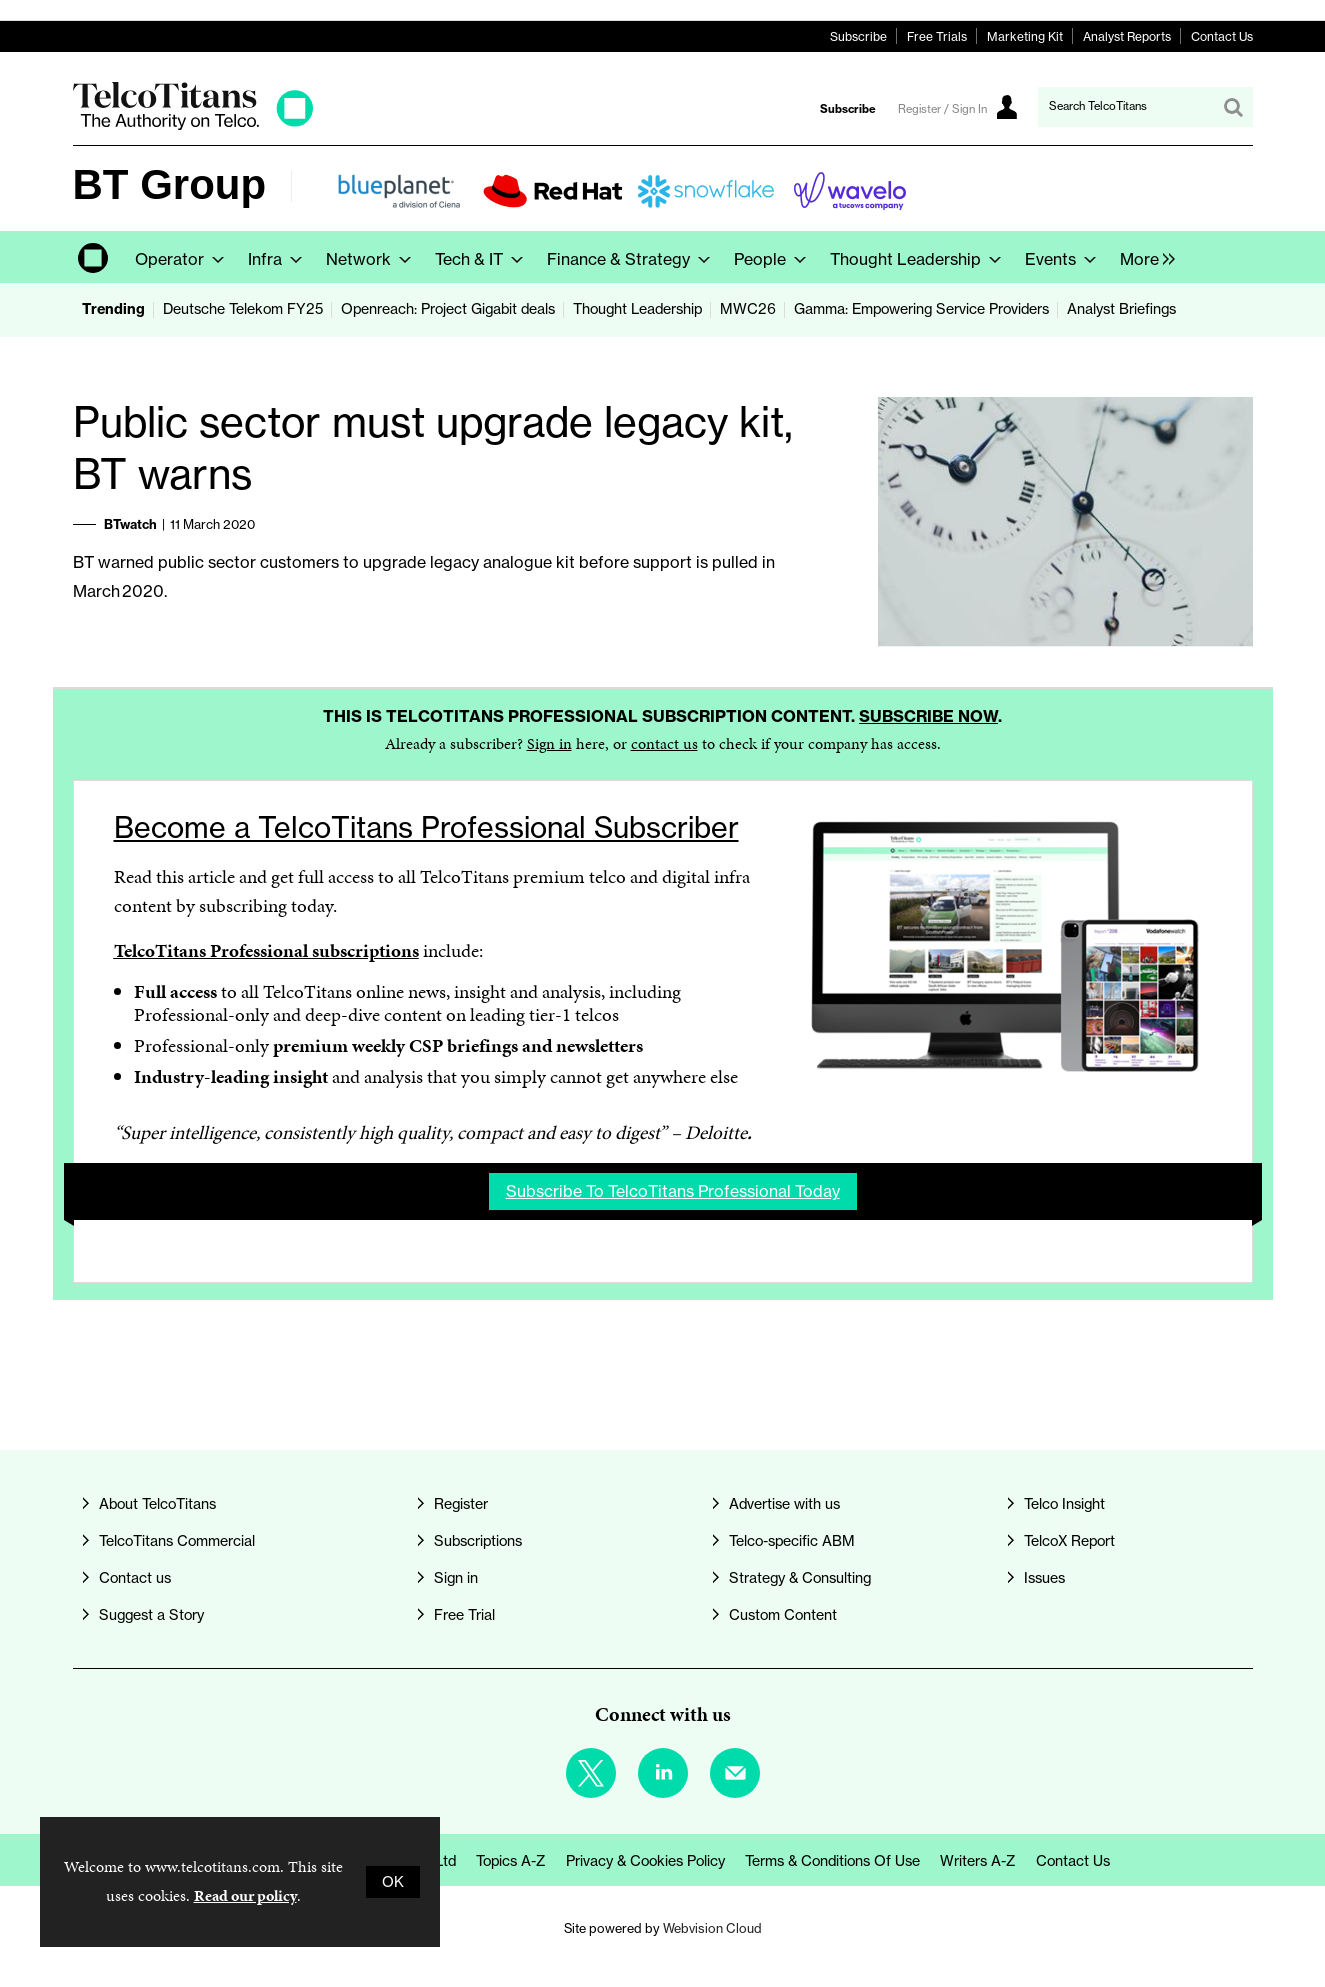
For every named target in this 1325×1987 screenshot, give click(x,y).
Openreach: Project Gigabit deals (448, 309)
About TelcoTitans (157, 1504)
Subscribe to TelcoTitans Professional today (673, 1191)
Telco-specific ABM (792, 1541)
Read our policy (245, 1895)
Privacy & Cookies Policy (645, 1861)
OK (393, 1882)
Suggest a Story (151, 1615)
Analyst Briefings (1121, 309)
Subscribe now (928, 716)
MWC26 (748, 309)
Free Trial (464, 1615)
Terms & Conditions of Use (832, 1861)
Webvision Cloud (712, 1928)
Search (1233, 107)
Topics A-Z (511, 1861)
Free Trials (937, 36)
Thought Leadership (637, 309)
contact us (664, 743)
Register (461, 1504)
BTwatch (130, 524)
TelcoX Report (1069, 1541)
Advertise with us (784, 1504)
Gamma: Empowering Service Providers (921, 309)
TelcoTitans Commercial (177, 1541)
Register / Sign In (942, 109)
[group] (1142, 257)
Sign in (549, 743)
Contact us (135, 1578)
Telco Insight (1064, 1504)
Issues (1044, 1578)
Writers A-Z (978, 1861)
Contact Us (1222, 36)
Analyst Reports (1127, 36)
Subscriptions (478, 1541)
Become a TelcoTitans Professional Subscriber (426, 827)
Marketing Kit (1025, 36)
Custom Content (783, 1615)
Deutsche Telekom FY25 (243, 309)
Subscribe (858, 36)
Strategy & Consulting (800, 1578)
